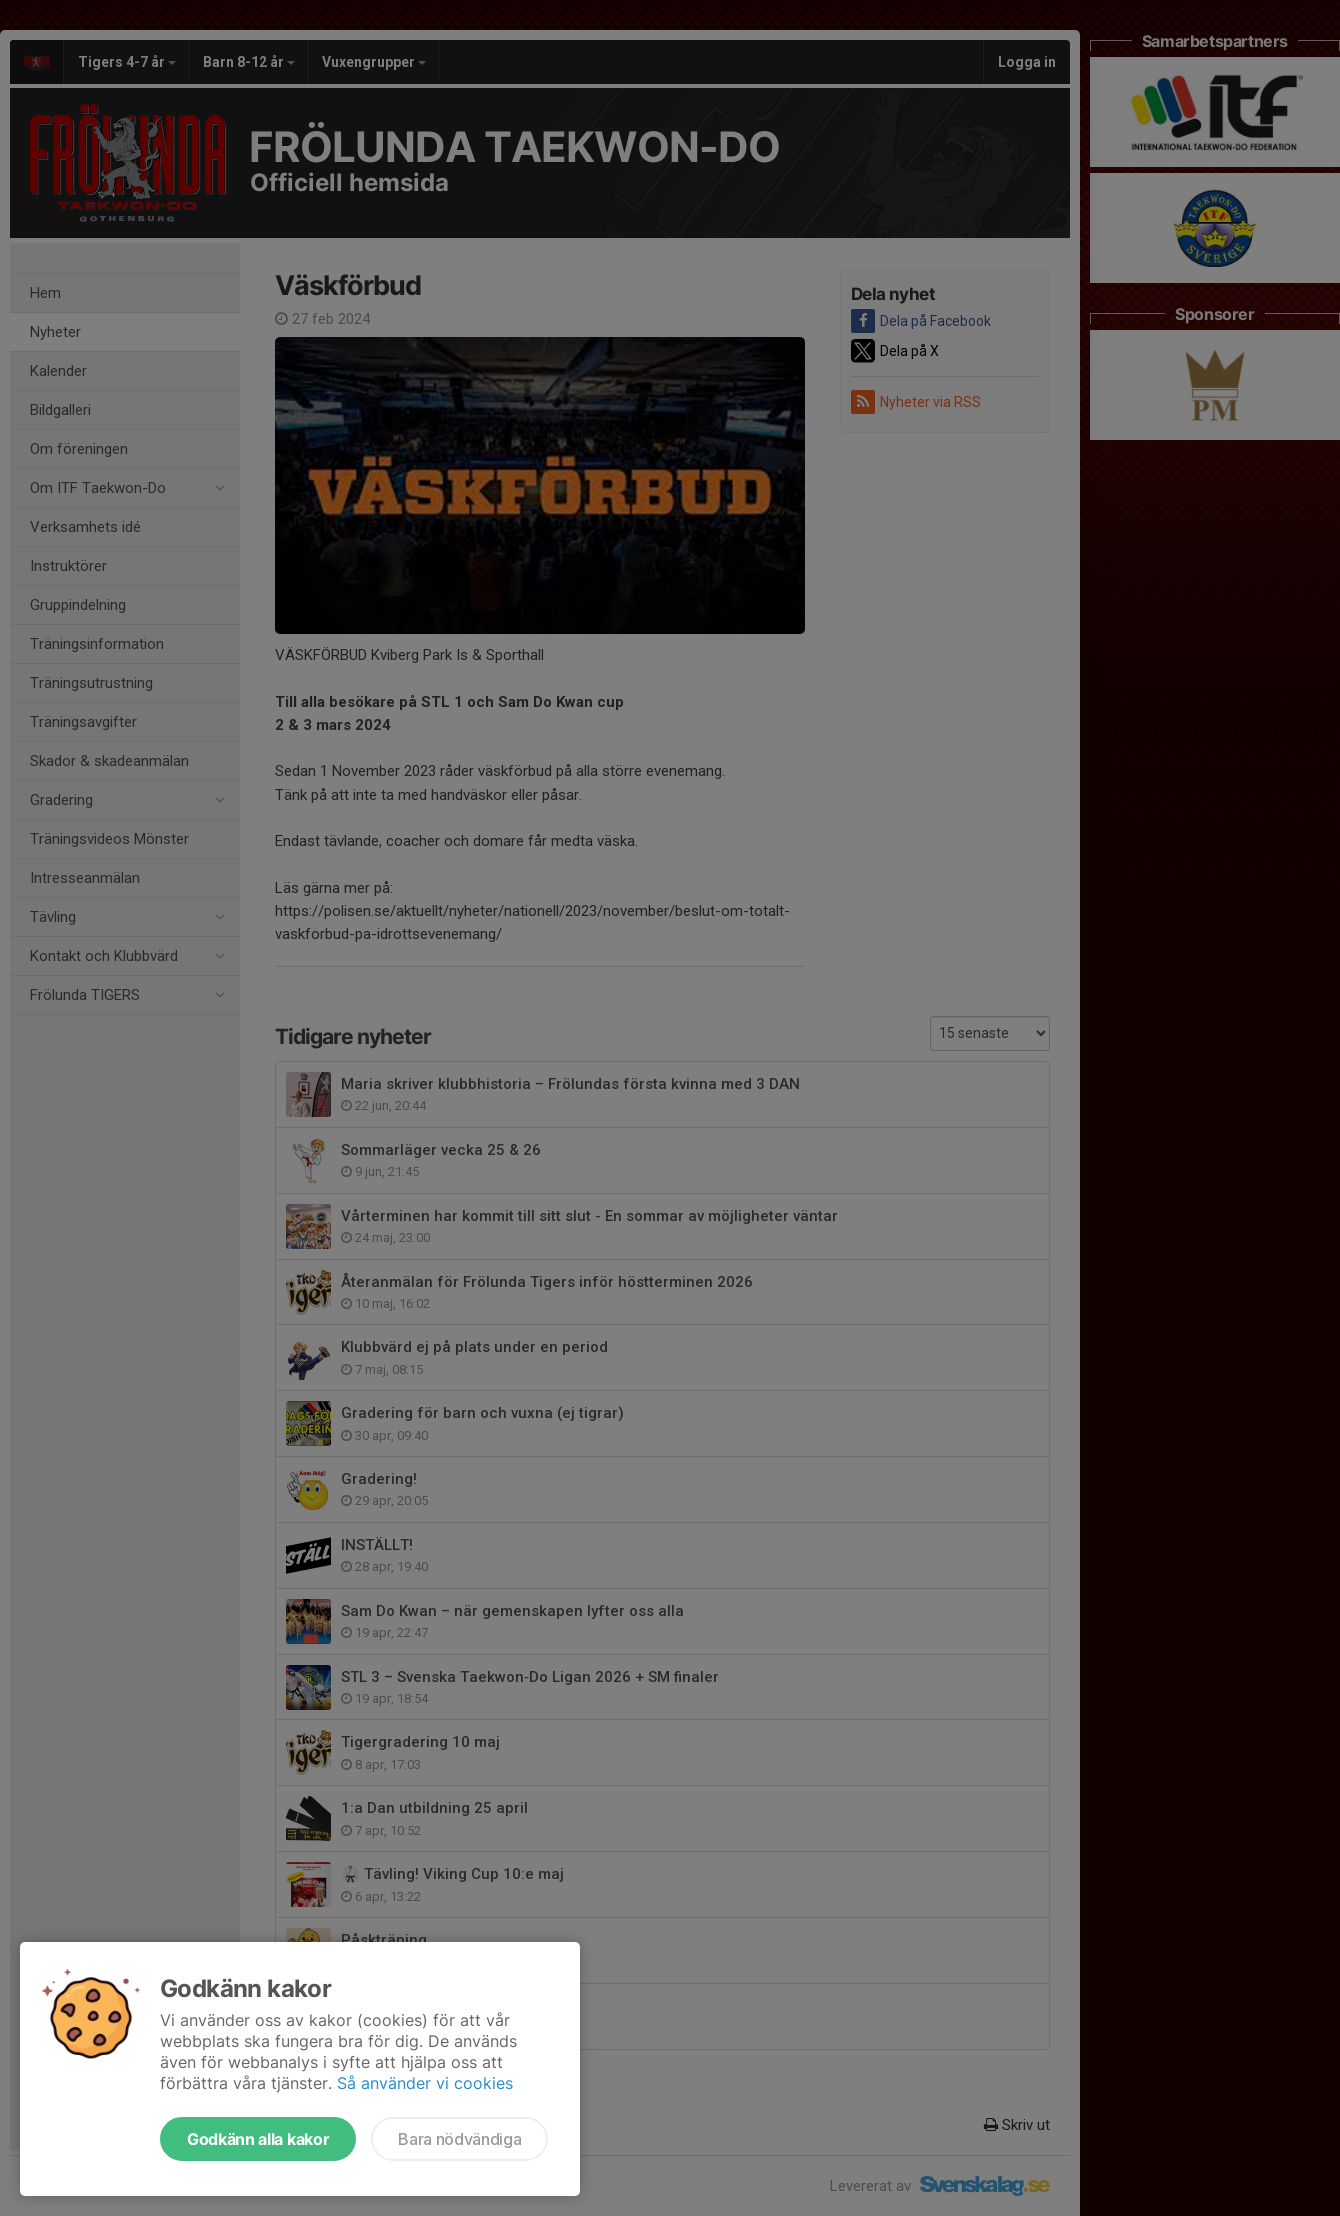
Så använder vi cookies (425, 2083)
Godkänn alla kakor (258, 2139)
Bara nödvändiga (459, 2139)
